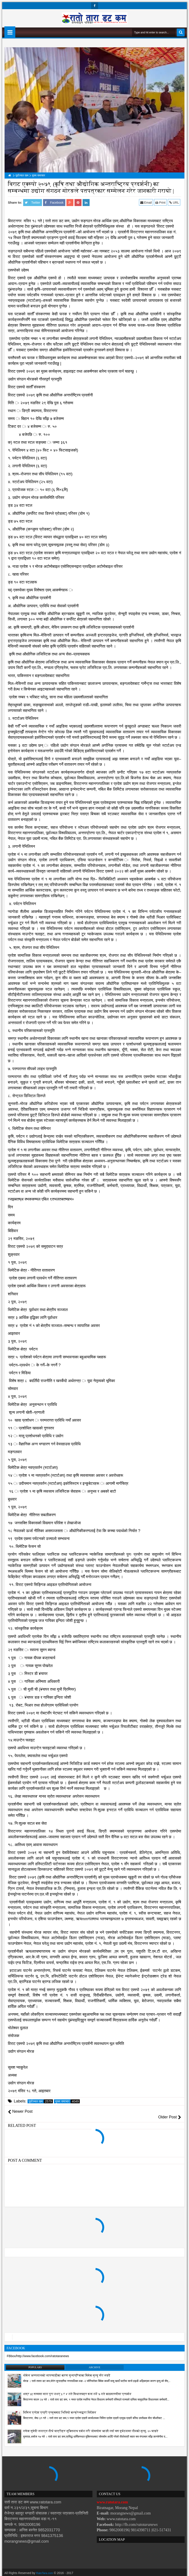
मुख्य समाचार (67, 2101)
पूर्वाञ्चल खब (41, 2101)
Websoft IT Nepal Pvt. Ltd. (42, 2571)
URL (175, 202)
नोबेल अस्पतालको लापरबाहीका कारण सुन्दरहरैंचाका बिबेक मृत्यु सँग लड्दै (66, 2369)
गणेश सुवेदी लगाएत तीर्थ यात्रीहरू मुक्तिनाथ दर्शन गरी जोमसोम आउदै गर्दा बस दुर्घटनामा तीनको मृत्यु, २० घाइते (90, 2425)
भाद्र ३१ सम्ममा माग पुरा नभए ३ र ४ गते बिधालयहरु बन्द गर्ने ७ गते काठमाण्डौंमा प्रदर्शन (77, 2388)
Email (147, 202)
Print (161, 202)
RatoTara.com (45, 2567)
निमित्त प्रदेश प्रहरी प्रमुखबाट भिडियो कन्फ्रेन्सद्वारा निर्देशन (59, 2407)
